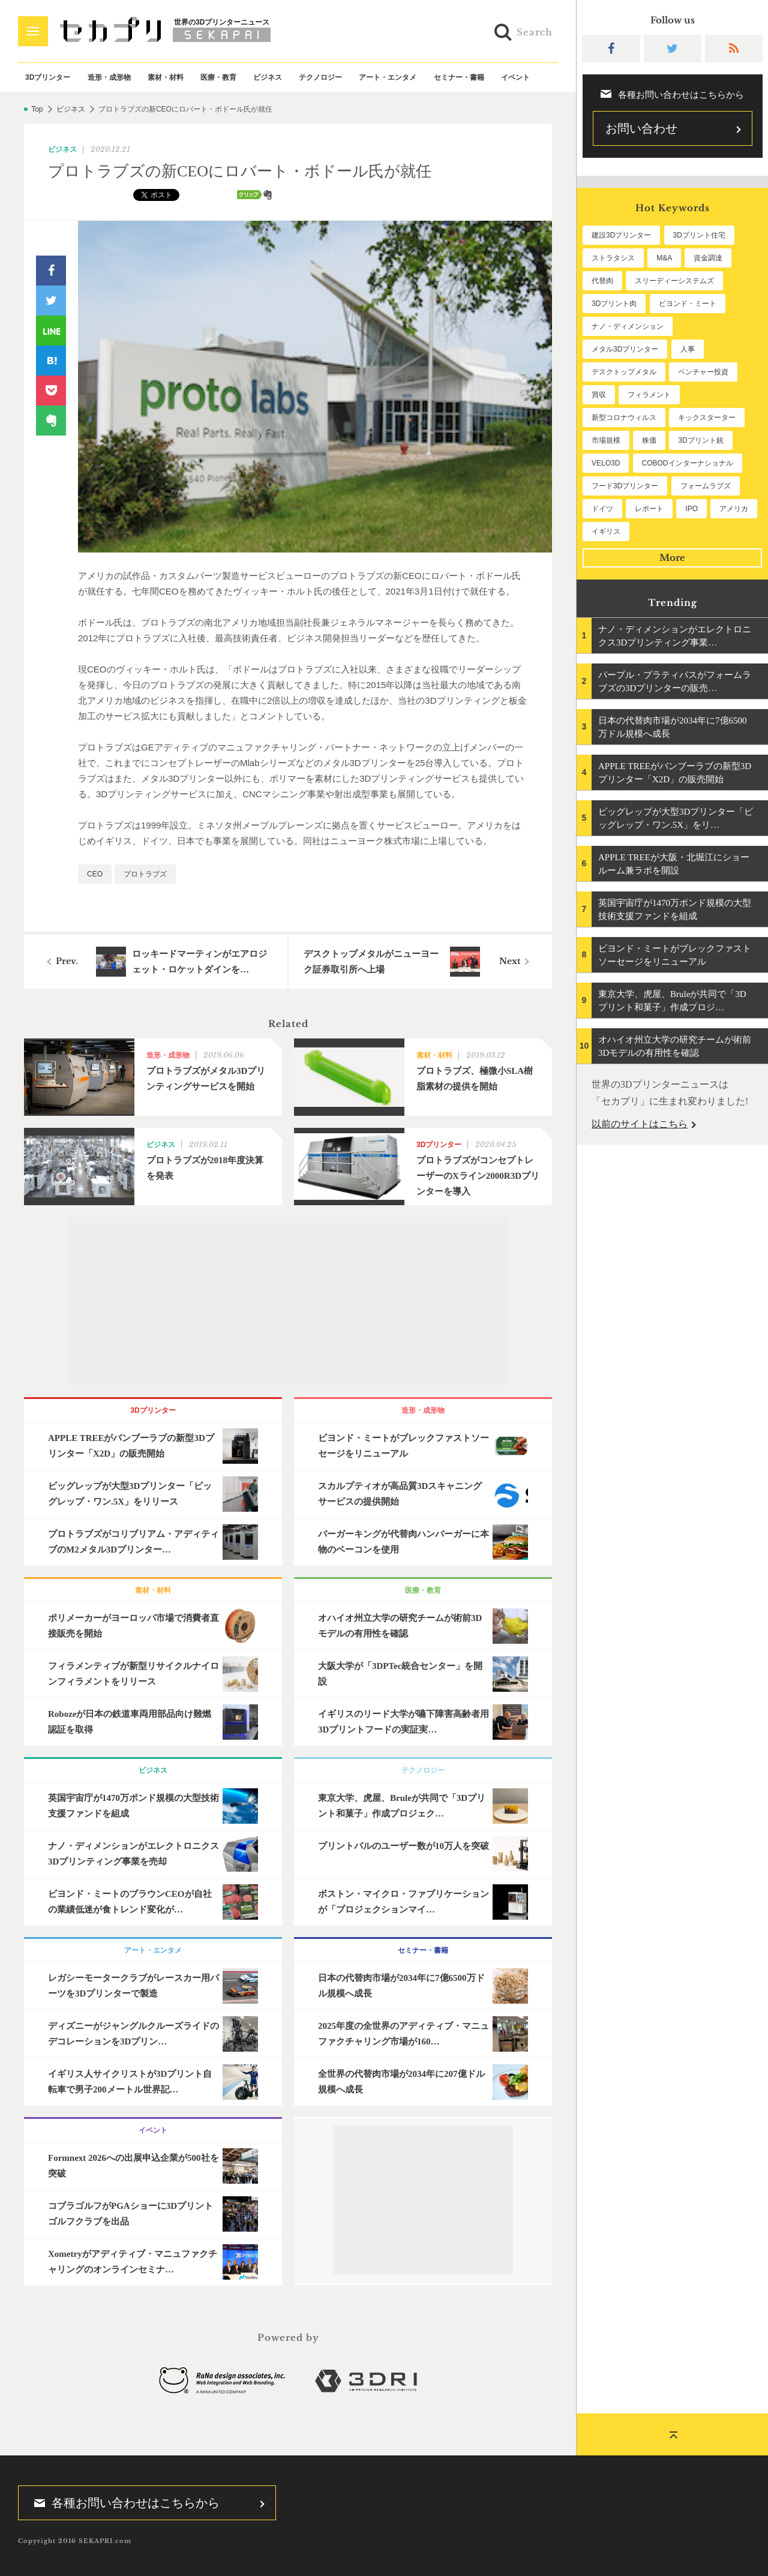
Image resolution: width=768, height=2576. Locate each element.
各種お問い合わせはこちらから (123, 2502)
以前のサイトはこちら (640, 1124)
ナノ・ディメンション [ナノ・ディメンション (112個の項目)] (628, 326)
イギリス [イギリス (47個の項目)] (606, 531)
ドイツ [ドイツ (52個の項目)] (602, 509)
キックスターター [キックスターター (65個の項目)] (707, 417)
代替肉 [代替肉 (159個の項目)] (602, 281)
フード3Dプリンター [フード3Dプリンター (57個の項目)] (625, 486)
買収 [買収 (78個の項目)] (599, 395)
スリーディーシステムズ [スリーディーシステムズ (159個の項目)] (674, 281)
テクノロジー (320, 77)
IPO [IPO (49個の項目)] (691, 509)
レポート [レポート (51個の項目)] (649, 509)
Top (37, 109)
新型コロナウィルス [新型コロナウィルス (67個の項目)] (624, 417)
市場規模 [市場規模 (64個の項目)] (606, 440)
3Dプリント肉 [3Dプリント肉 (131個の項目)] (614, 303)
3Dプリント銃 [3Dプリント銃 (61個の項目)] (700, 440)
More (672, 557)
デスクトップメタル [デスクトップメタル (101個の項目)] (624, 372)
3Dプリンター (47, 77)
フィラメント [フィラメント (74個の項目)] (649, 395)
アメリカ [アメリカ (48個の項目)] (733, 509)
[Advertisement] (288, 1301)
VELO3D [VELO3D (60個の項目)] (606, 463)
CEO (95, 874)
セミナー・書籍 (459, 77)
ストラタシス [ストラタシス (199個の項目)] (613, 258)
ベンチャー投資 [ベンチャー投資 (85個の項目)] (703, 372)
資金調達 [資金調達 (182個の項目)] (708, 258)
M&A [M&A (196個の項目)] (664, 258)
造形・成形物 (109, 77)
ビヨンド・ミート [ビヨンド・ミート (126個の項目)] (687, 303)
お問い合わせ (641, 128)
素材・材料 (166, 77)
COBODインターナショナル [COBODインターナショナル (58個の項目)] (687, 463)
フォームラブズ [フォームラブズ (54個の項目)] (705, 486)
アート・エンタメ (387, 77)
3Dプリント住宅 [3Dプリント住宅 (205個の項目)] (699, 235)
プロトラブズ (145, 874)
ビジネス (267, 77)
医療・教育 (218, 77)
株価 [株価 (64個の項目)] (649, 440)
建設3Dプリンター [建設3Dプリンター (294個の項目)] (621, 235)
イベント (515, 77)
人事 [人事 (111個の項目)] (687, 349)
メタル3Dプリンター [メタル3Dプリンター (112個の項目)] (625, 349)
